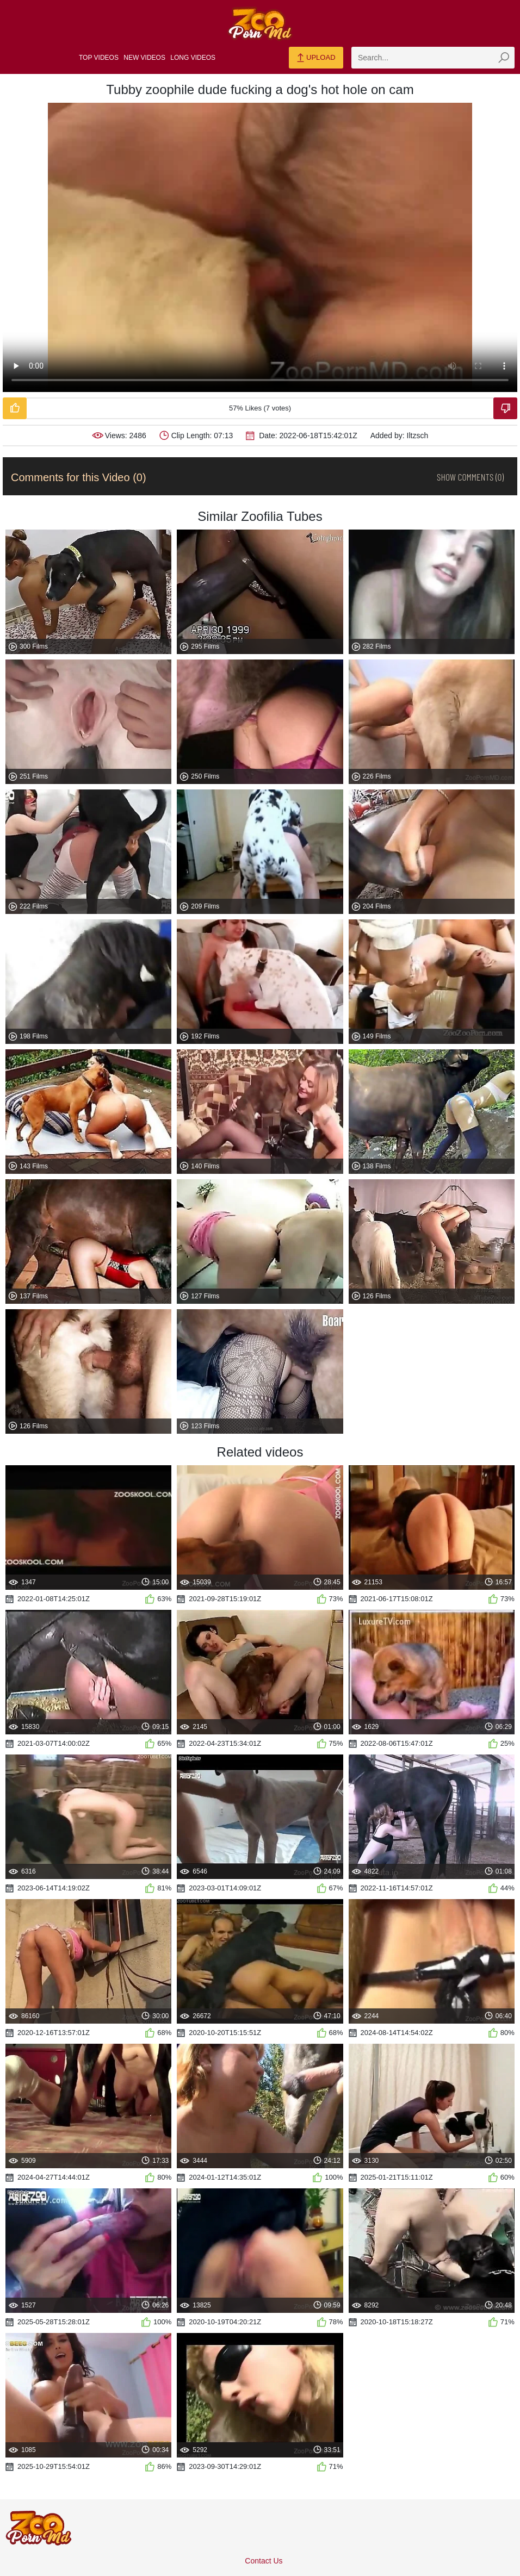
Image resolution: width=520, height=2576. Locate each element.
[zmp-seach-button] (504, 58)
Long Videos (192, 57)
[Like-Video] (15, 408)
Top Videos (99, 57)
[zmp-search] (433, 58)
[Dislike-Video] (505, 408)
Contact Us (263, 2560)
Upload (315, 58)
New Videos (144, 57)
